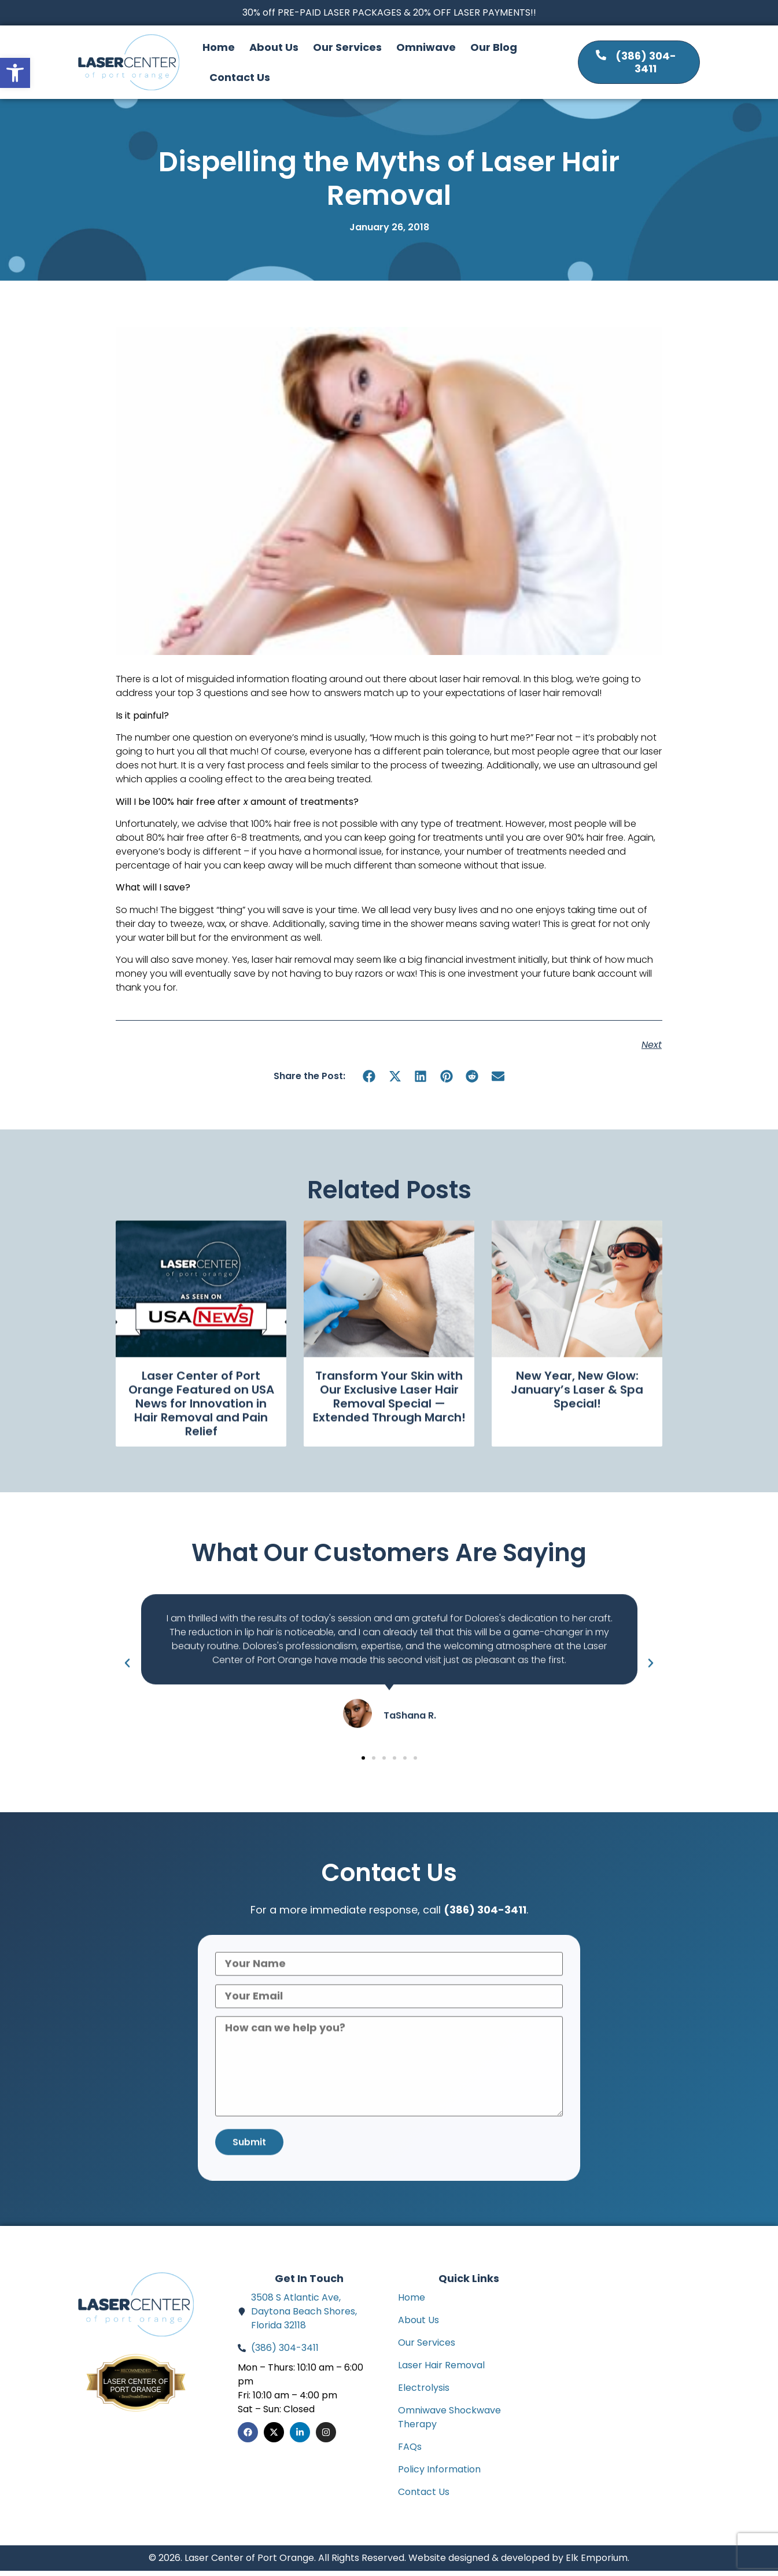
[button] (15, 73)
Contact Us (239, 77)
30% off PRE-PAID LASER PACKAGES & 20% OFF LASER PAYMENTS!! (389, 12)
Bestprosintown (136, 2381)
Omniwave (426, 47)
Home (218, 47)
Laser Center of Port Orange (135, 2391)
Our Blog (493, 47)
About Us (273, 47)
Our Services (347, 47)
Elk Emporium (597, 2563)
